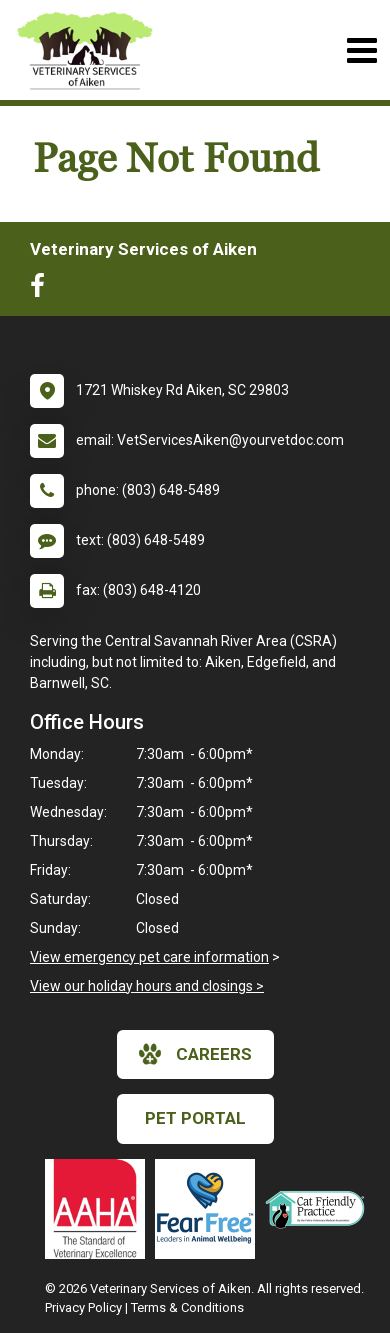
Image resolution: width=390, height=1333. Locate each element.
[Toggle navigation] (361, 50)
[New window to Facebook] (42, 290)
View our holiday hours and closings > (147, 986)
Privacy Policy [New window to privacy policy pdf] (83, 1307)
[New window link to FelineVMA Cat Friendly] (320, 1209)
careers (195, 1054)
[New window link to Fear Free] (210, 1209)
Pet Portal (195, 1118)
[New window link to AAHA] (100, 1209)
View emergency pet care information (149, 957)
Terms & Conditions (187, 1307)
